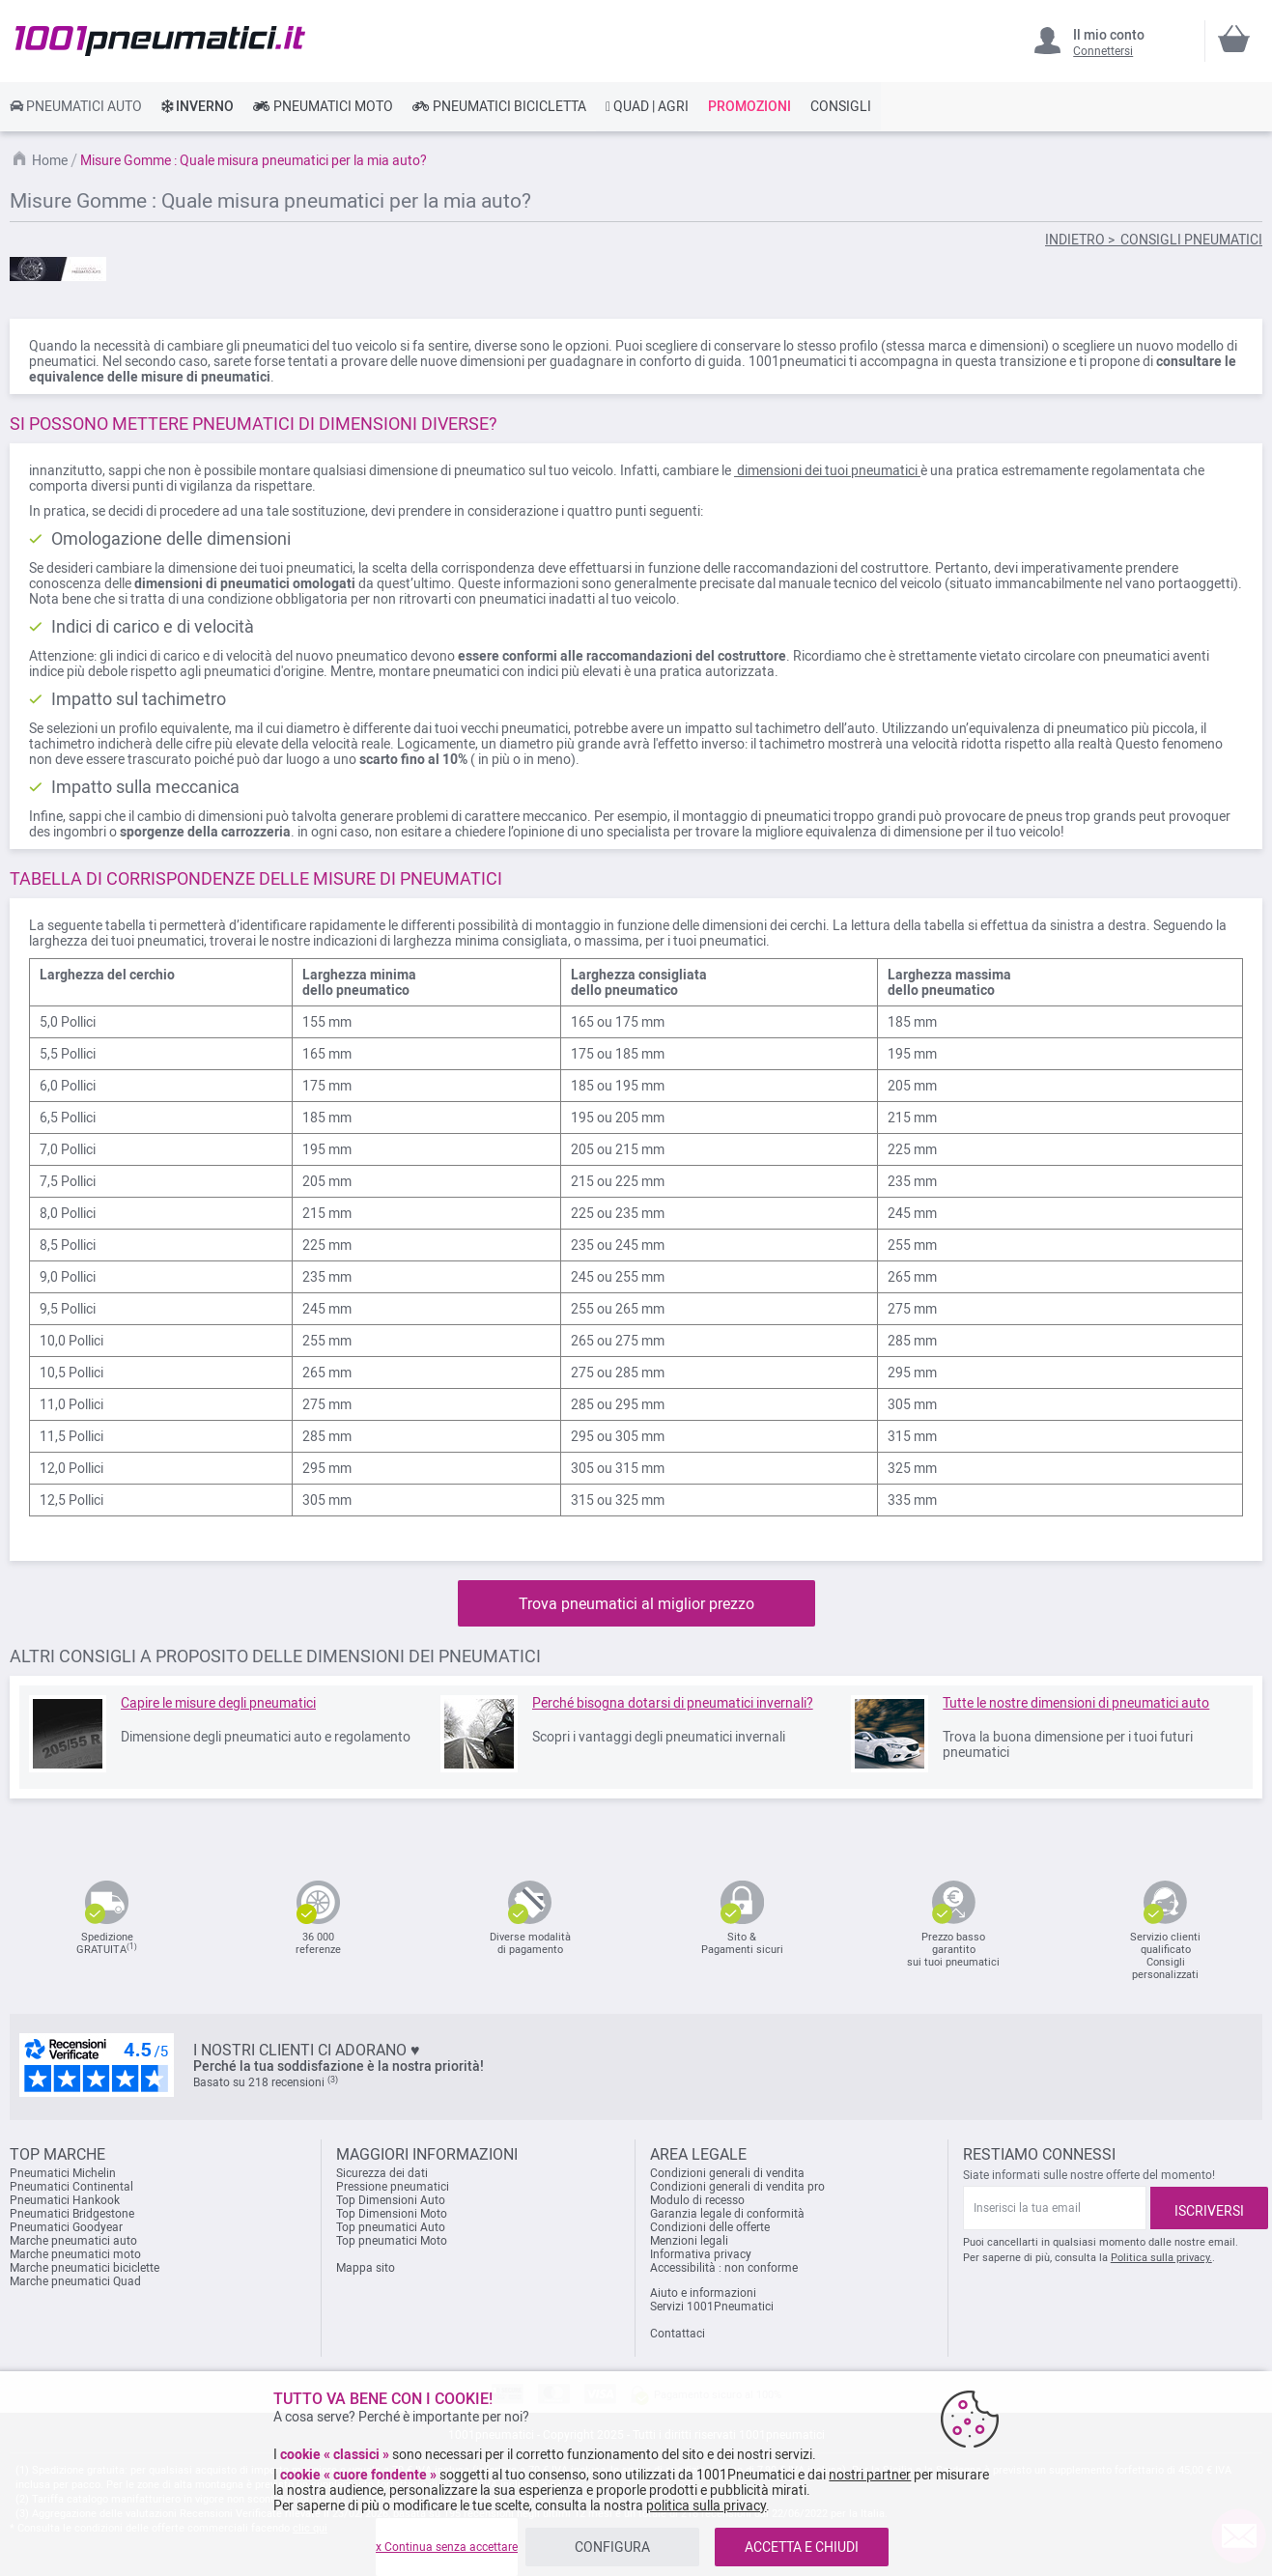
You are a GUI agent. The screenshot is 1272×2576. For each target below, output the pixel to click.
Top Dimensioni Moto (391, 2214)
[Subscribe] (1209, 2208)
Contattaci (677, 2333)
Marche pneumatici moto (75, 2254)
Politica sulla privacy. (1161, 2257)
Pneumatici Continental (71, 2187)
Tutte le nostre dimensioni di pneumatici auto (1076, 1703)
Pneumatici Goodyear (66, 2227)
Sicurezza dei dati (382, 2173)
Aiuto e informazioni (703, 2293)
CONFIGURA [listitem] (612, 2547)
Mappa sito (365, 2268)
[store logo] (160, 40)
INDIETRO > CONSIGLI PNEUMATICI (1153, 239)
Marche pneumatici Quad (75, 2281)
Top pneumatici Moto (391, 2241)
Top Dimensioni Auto (390, 2200)
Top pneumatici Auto (390, 2227)
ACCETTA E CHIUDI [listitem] (802, 2547)
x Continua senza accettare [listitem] (447, 2547)
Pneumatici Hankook (65, 2200)
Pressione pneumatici (392, 2187)
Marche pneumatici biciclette (84, 2268)
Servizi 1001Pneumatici (712, 2306)
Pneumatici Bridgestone (72, 2214)
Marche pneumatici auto (73, 2241)
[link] (76, 106)
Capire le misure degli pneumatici (218, 1703)
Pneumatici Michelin (64, 2173)
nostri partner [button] (870, 2474)
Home (51, 160)
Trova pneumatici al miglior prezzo (636, 1604)
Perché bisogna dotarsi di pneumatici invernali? (672, 1703)
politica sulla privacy (706, 2505)
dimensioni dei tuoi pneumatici (827, 470)
